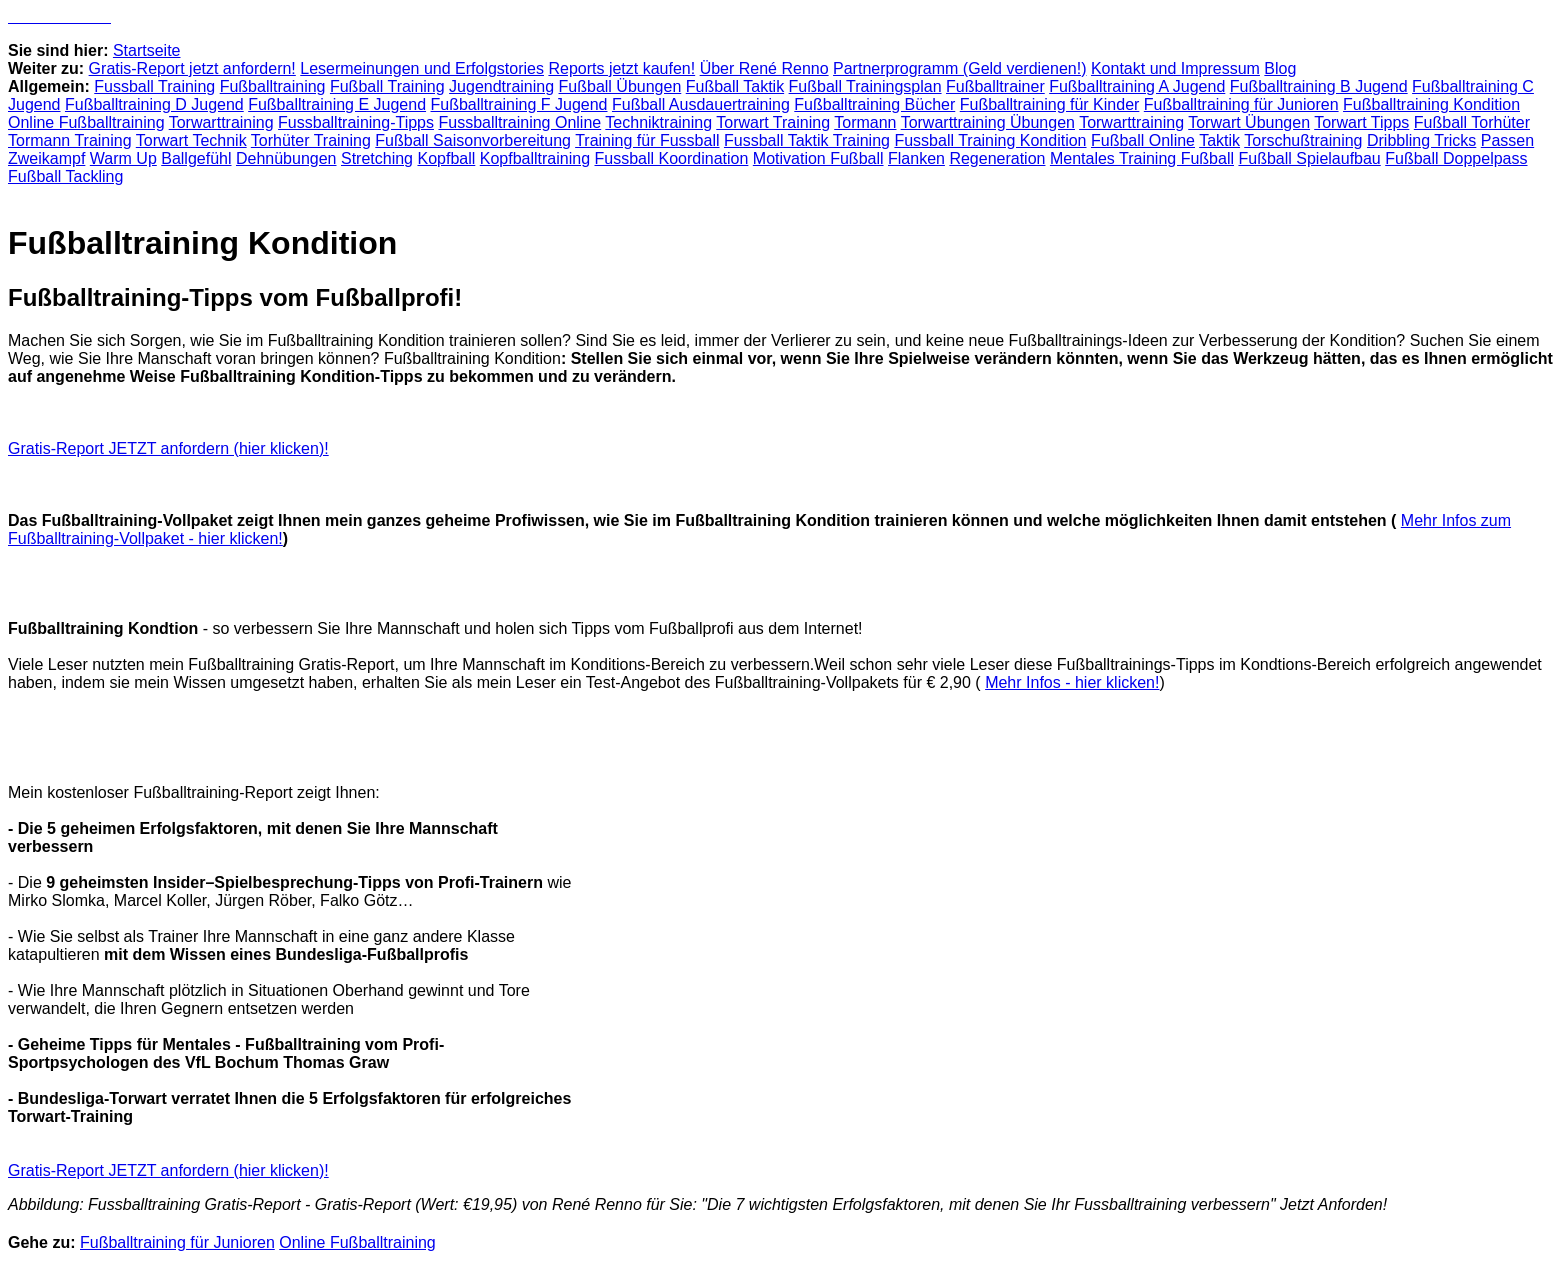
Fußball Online (1143, 140)
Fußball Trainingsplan (865, 86)
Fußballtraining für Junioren (1241, 104)
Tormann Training (70, 140)
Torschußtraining (1303, 140)
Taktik (1219, 140)
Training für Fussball (647, 140)
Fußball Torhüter (1472, 122)
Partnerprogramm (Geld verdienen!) (959, 68)
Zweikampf (46, 158)
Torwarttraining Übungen (988, 122)
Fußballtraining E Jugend (337, 104)
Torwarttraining (221, 122)
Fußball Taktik (735, 86)
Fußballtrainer (995, 86)
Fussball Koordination (672, 158)
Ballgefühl (196, 158)
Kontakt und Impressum (1175, 68)
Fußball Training (387, 86)
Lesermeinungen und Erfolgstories (422, 68)
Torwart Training (773, 122)
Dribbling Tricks (1421, 140)
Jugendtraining (501, 86)
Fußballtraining (273, 86)
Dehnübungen (286, 158)
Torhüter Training (311, 140)
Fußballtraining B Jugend (1319, 86)
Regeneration (997, 158)
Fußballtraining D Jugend (154, 104)
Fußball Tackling (65, 176)
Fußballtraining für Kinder (1050, 104)
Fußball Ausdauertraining (701, 104)
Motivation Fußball (818, 158)
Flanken (916, 158)
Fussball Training (154, 86)
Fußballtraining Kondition (1431, 104)
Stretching (377, 158)
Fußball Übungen (620, 86)
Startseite (147, 50)
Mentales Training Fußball (1142, 158)
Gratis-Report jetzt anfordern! (192, 68)
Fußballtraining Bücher (874, 104)
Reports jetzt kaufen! (621, 68)
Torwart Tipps (1361, 122)
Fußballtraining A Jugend (1137, 86)
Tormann (865, 122)
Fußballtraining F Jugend (519, 104)
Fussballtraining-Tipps (356, 122)
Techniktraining (658, 122)
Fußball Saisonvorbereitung (473, 140)
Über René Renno (764, 68)
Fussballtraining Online (519, 122)
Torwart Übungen (1249, 122)
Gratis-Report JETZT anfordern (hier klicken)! (168, 448)
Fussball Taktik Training (807, 140)
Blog (1280, 68)
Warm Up (123, 158)
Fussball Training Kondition (990, 140)
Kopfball (446, 158)
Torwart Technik (191, 140)
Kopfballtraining (535, 158)
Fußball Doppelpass (1456, 158)
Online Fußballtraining (86, 122)
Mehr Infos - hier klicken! (1072, 682)
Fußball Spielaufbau (1309, 158)
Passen (1507, 140)
